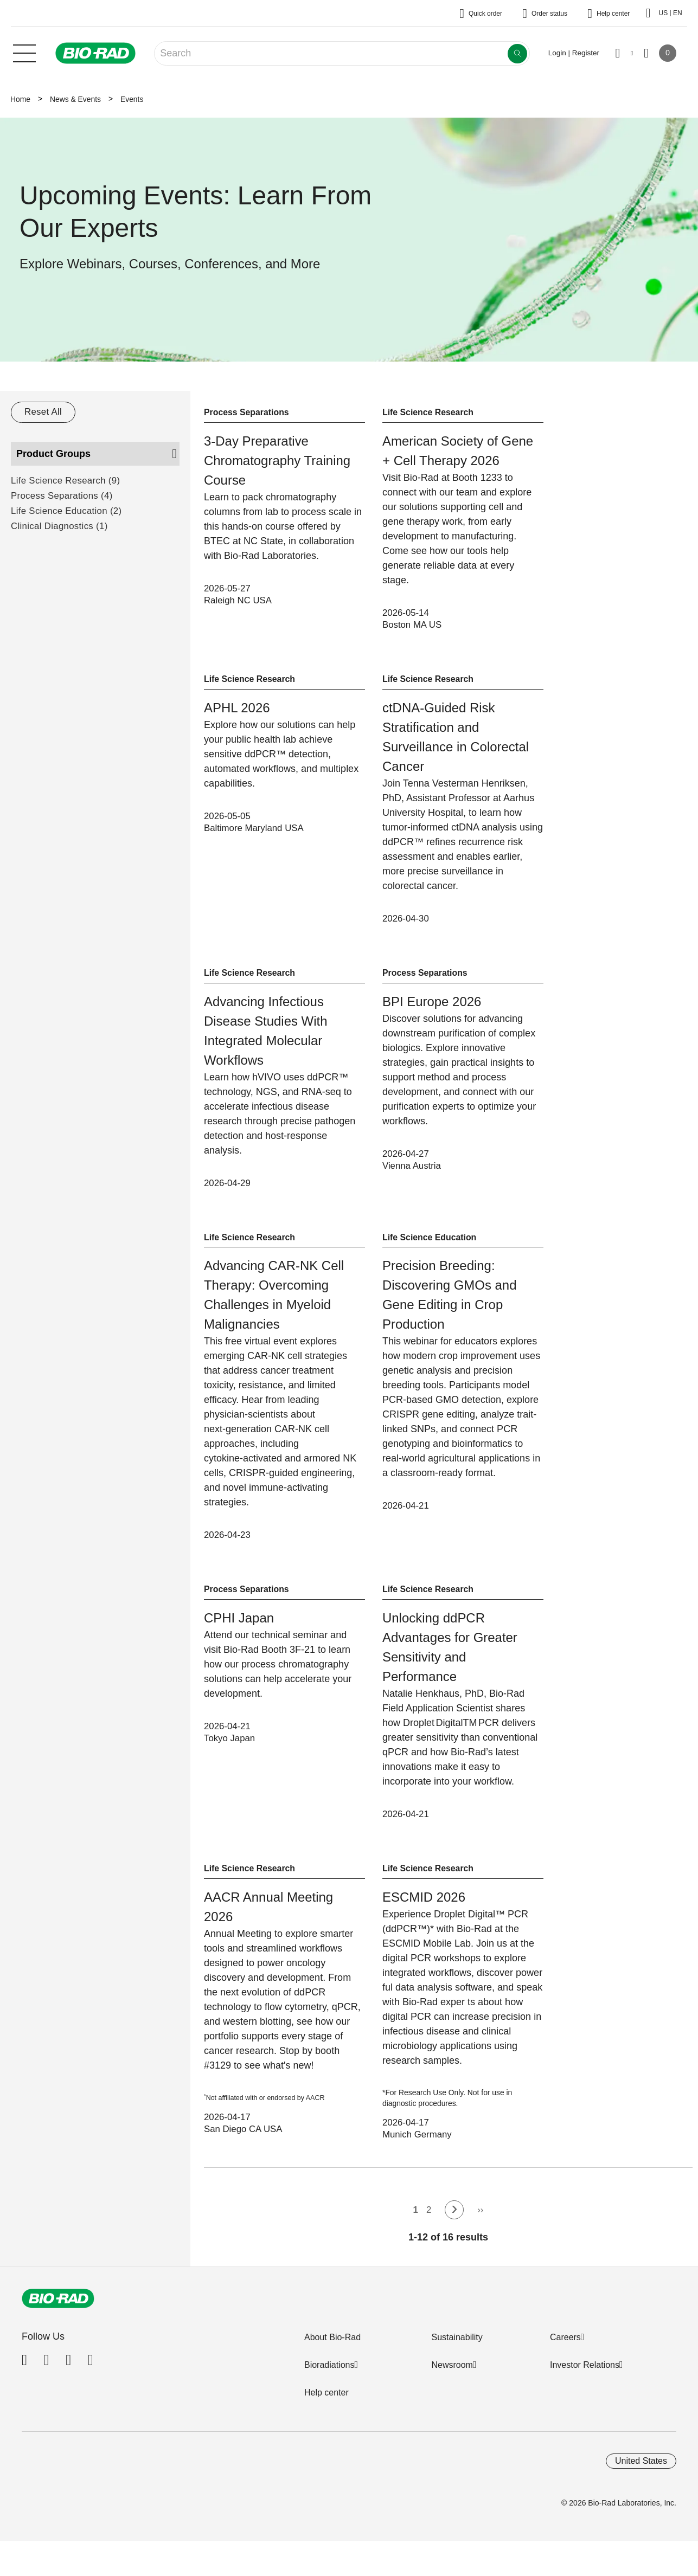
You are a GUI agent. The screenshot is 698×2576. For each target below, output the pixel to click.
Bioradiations (329, 2375)
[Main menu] (24, 52)
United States (641, 2471)
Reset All (44, 412)
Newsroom (451, 2375)
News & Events (75, 99)
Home (20, 99)
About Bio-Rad (332, 2348)
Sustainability (456, 2348)
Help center (326, 2403)
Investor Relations (584, 2375)
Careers (565, 2348)
